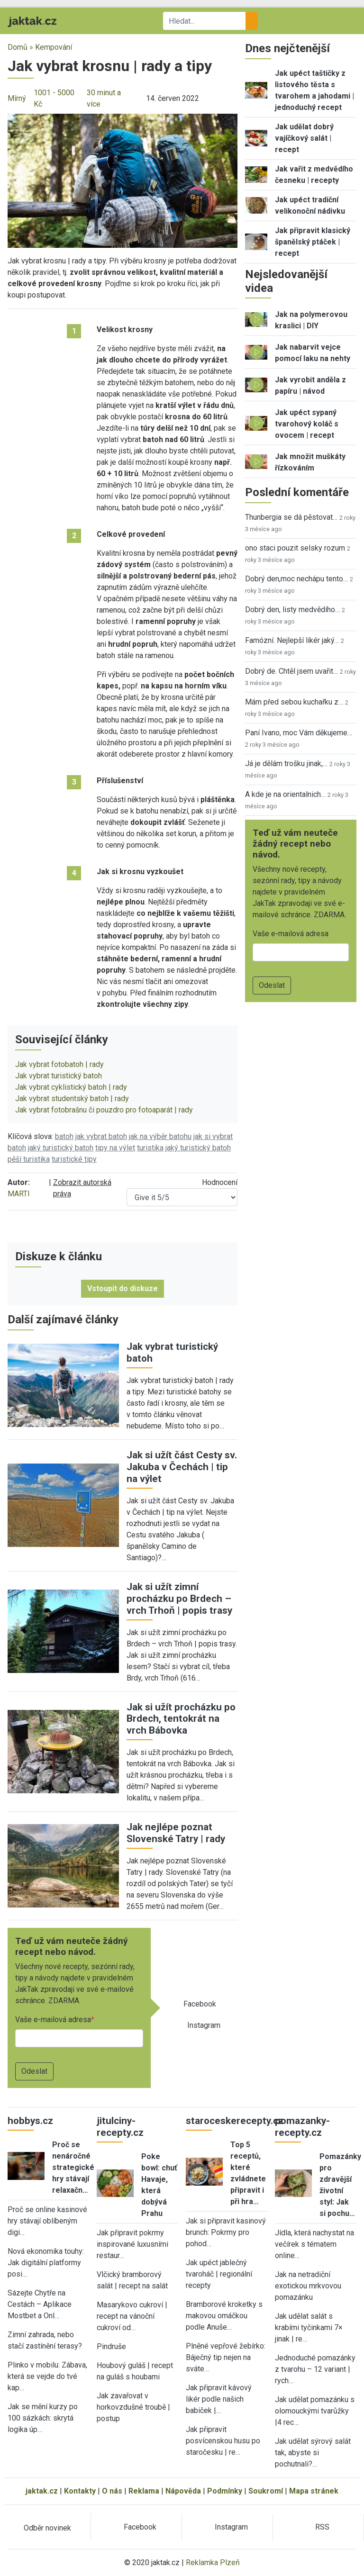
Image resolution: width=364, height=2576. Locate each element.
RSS (322, 2526)
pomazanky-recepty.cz (302, 2126)
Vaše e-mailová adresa (53, 2019)
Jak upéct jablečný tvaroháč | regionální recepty (219, 2274)
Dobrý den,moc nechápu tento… (296, 578)
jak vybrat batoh (101, 1136)
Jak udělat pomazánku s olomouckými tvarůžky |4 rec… (315, 2411)
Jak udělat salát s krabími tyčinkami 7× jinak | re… (309, 2327)
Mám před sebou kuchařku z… (294, 701)
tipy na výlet (115, 1147)
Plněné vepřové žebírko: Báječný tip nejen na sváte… (225, 2357)
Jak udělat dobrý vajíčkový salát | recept (304, 138)
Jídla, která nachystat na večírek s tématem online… (314, 2244)
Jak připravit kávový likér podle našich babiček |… (219, 2399)
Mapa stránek (313, 2490)
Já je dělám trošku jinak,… (286, 763)
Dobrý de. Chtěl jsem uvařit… (291, 671)
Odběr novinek (47, 2527)
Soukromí (265, 2490)
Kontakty (80, 2490)
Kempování (53, 47)
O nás (112, 2490)
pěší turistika (29, 1159)
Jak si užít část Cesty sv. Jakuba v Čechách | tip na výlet (182, 1466)
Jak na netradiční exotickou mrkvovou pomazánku (308, 2286)
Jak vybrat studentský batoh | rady (72, 1098)
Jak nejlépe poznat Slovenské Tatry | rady (176, 1832)
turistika (150, 1147)
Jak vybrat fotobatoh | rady (59, 1064)
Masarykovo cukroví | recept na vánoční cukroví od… (132, 2316)
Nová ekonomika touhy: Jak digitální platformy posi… (46, 2262)
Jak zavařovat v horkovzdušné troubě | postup (133, 2407)
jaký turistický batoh (60, 1147)
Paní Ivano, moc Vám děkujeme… (298, 732)
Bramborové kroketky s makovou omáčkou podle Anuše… (224, 2316)
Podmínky (224, 2490)
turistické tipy (74, 1159)
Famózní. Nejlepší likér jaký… (292, 640)
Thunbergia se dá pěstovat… (291, 517)
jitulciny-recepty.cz (120, 2126)
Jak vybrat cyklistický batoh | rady (71, 1087)
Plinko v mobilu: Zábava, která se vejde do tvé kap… (47, 2376)
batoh (64, 1136)
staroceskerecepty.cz (234, 2120)
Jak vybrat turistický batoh (58, 1075)
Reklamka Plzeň (213, 2562)
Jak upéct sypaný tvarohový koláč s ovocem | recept (306, 424)
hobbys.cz (30, 2120)
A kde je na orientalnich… (285, 794)
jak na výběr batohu (160, 1136)
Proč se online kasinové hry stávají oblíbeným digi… (47, 2221)
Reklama (143, 2490)
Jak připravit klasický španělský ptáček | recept (312, 242)
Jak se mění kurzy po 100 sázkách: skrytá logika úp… (43, 2418)
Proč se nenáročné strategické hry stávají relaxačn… (73, 2167)
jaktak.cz (42, 2490)
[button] (122, 180)
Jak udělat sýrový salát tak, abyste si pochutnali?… (313, 2452)
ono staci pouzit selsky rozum (295, 547)
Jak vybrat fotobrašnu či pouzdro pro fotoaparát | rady (104, 1109)
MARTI (19, 1193)
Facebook (199, 2003)
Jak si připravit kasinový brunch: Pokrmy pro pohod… (226, 2232)
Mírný (17, 98)
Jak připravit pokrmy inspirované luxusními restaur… (132, 2244)
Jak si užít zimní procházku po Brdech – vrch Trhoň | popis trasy (179, 1598)
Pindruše (111, 2346)
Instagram (203, 2025)
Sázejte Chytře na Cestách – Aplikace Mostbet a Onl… (40, 2304)
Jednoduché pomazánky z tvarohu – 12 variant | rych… (315, 2369)
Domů (17, 47)
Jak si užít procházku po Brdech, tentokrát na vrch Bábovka (181, 1718)
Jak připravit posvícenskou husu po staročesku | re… (223, 2441)
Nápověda (183, 2490)
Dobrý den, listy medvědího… (292, 609)
